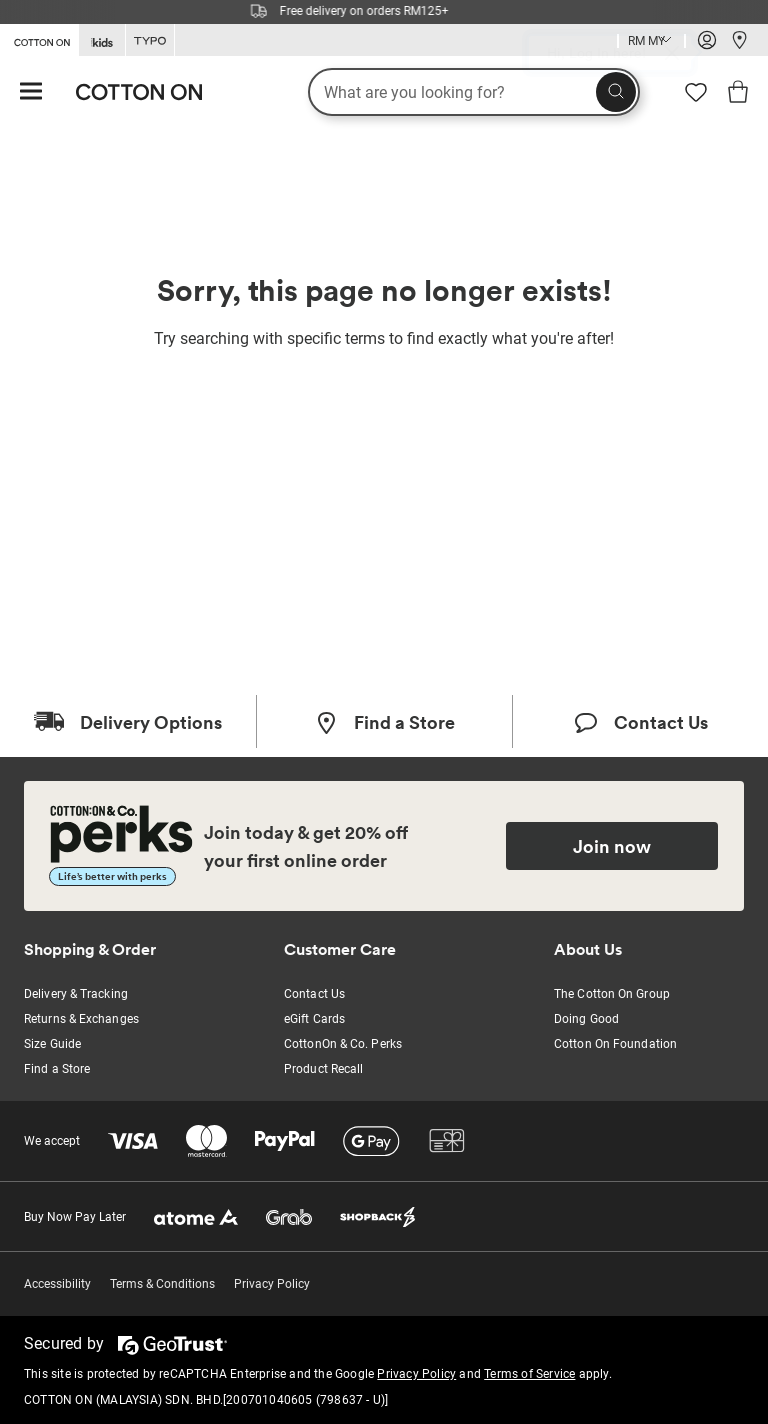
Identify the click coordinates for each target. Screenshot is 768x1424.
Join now (612, 846)
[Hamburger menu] (31, 92)
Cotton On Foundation (615, 1044)
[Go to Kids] (102, 40)
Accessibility (57, 1284)
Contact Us (314, 994)
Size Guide (52, 1044)
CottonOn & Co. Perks (343, 1044)
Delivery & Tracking (76, 994)
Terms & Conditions (162, 1284)
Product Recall (323, 1069)
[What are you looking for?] (474, 92)
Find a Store (57, 1069)
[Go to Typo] (150, 40)
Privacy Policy (272, 1284)
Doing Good (586, 1019)
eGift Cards (314, 1019)
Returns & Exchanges (81, 1019)
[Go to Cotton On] (39, 39)
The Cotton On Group (612, 994)
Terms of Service (529, 1374)
